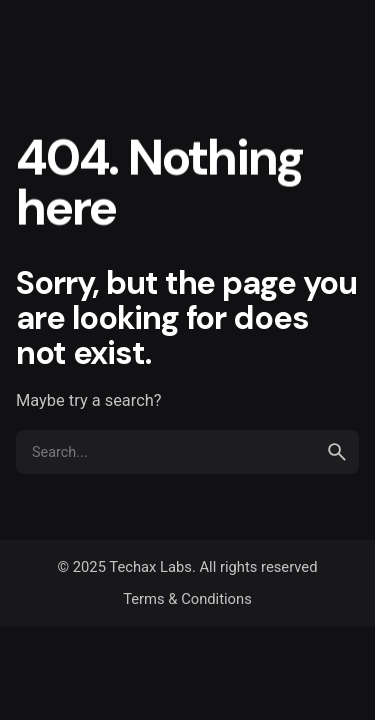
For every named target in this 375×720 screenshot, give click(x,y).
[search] (337, 452)
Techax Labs (150, 567)
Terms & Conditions (187, 599)
